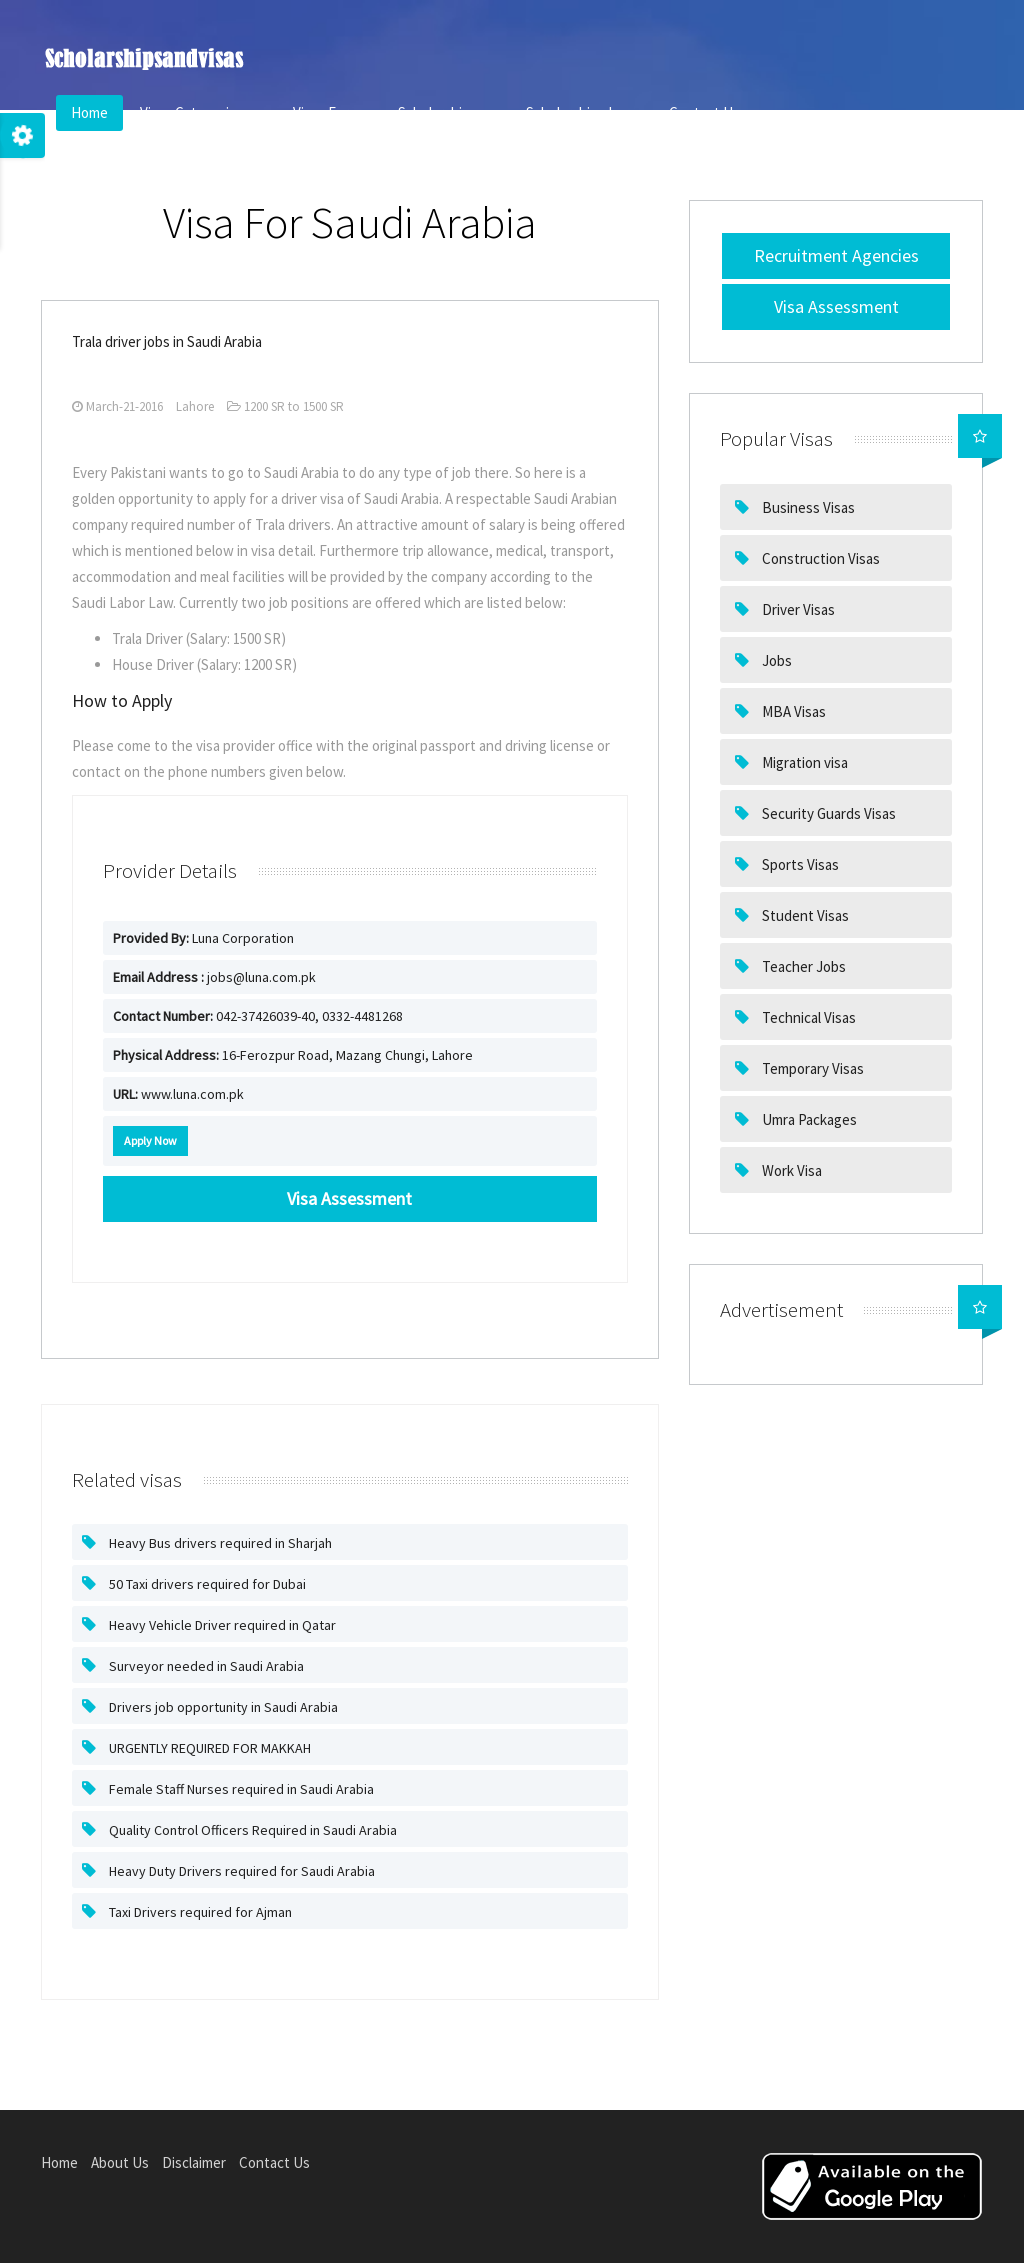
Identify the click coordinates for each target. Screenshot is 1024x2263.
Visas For (329, 112)
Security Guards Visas (827, 813)
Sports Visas (799, 864)
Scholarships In (581, 112)
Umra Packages (808, 1119)
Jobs (775, 660)
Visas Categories (200, 112)
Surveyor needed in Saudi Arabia (205, 1666)
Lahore (195, 406)
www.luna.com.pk (178, 1094)
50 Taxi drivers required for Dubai (206, 1584)
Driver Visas (797, 609)
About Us (120, 2162)
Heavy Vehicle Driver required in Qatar (221, 1625)
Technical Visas (807, 1017)
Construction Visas (819, 558)
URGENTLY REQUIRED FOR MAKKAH (208, 1748)
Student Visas (804, 915)
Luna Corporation (203, 938)
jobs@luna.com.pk (214, 977)
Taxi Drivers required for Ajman (199, 1912)
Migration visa (803, 762)
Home (89, 112)
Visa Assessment (836, 306)
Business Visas (807, 507)
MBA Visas (792, 711)
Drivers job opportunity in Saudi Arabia (222, 1707)
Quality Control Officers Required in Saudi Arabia (251, 1830)
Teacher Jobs (802, 966)
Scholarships (446, 112)
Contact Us (704, 112)
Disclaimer (194, 2162)
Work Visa (790, 1170)
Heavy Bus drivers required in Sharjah (219, 1543)
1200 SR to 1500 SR (285, 406)
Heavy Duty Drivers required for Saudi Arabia (240, 1871)
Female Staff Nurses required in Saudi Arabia (240, 1789)
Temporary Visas (811, 1068)
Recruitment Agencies (836, 255)
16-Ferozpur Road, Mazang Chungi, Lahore (293, 1055)
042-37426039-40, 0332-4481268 (258, 1016)
